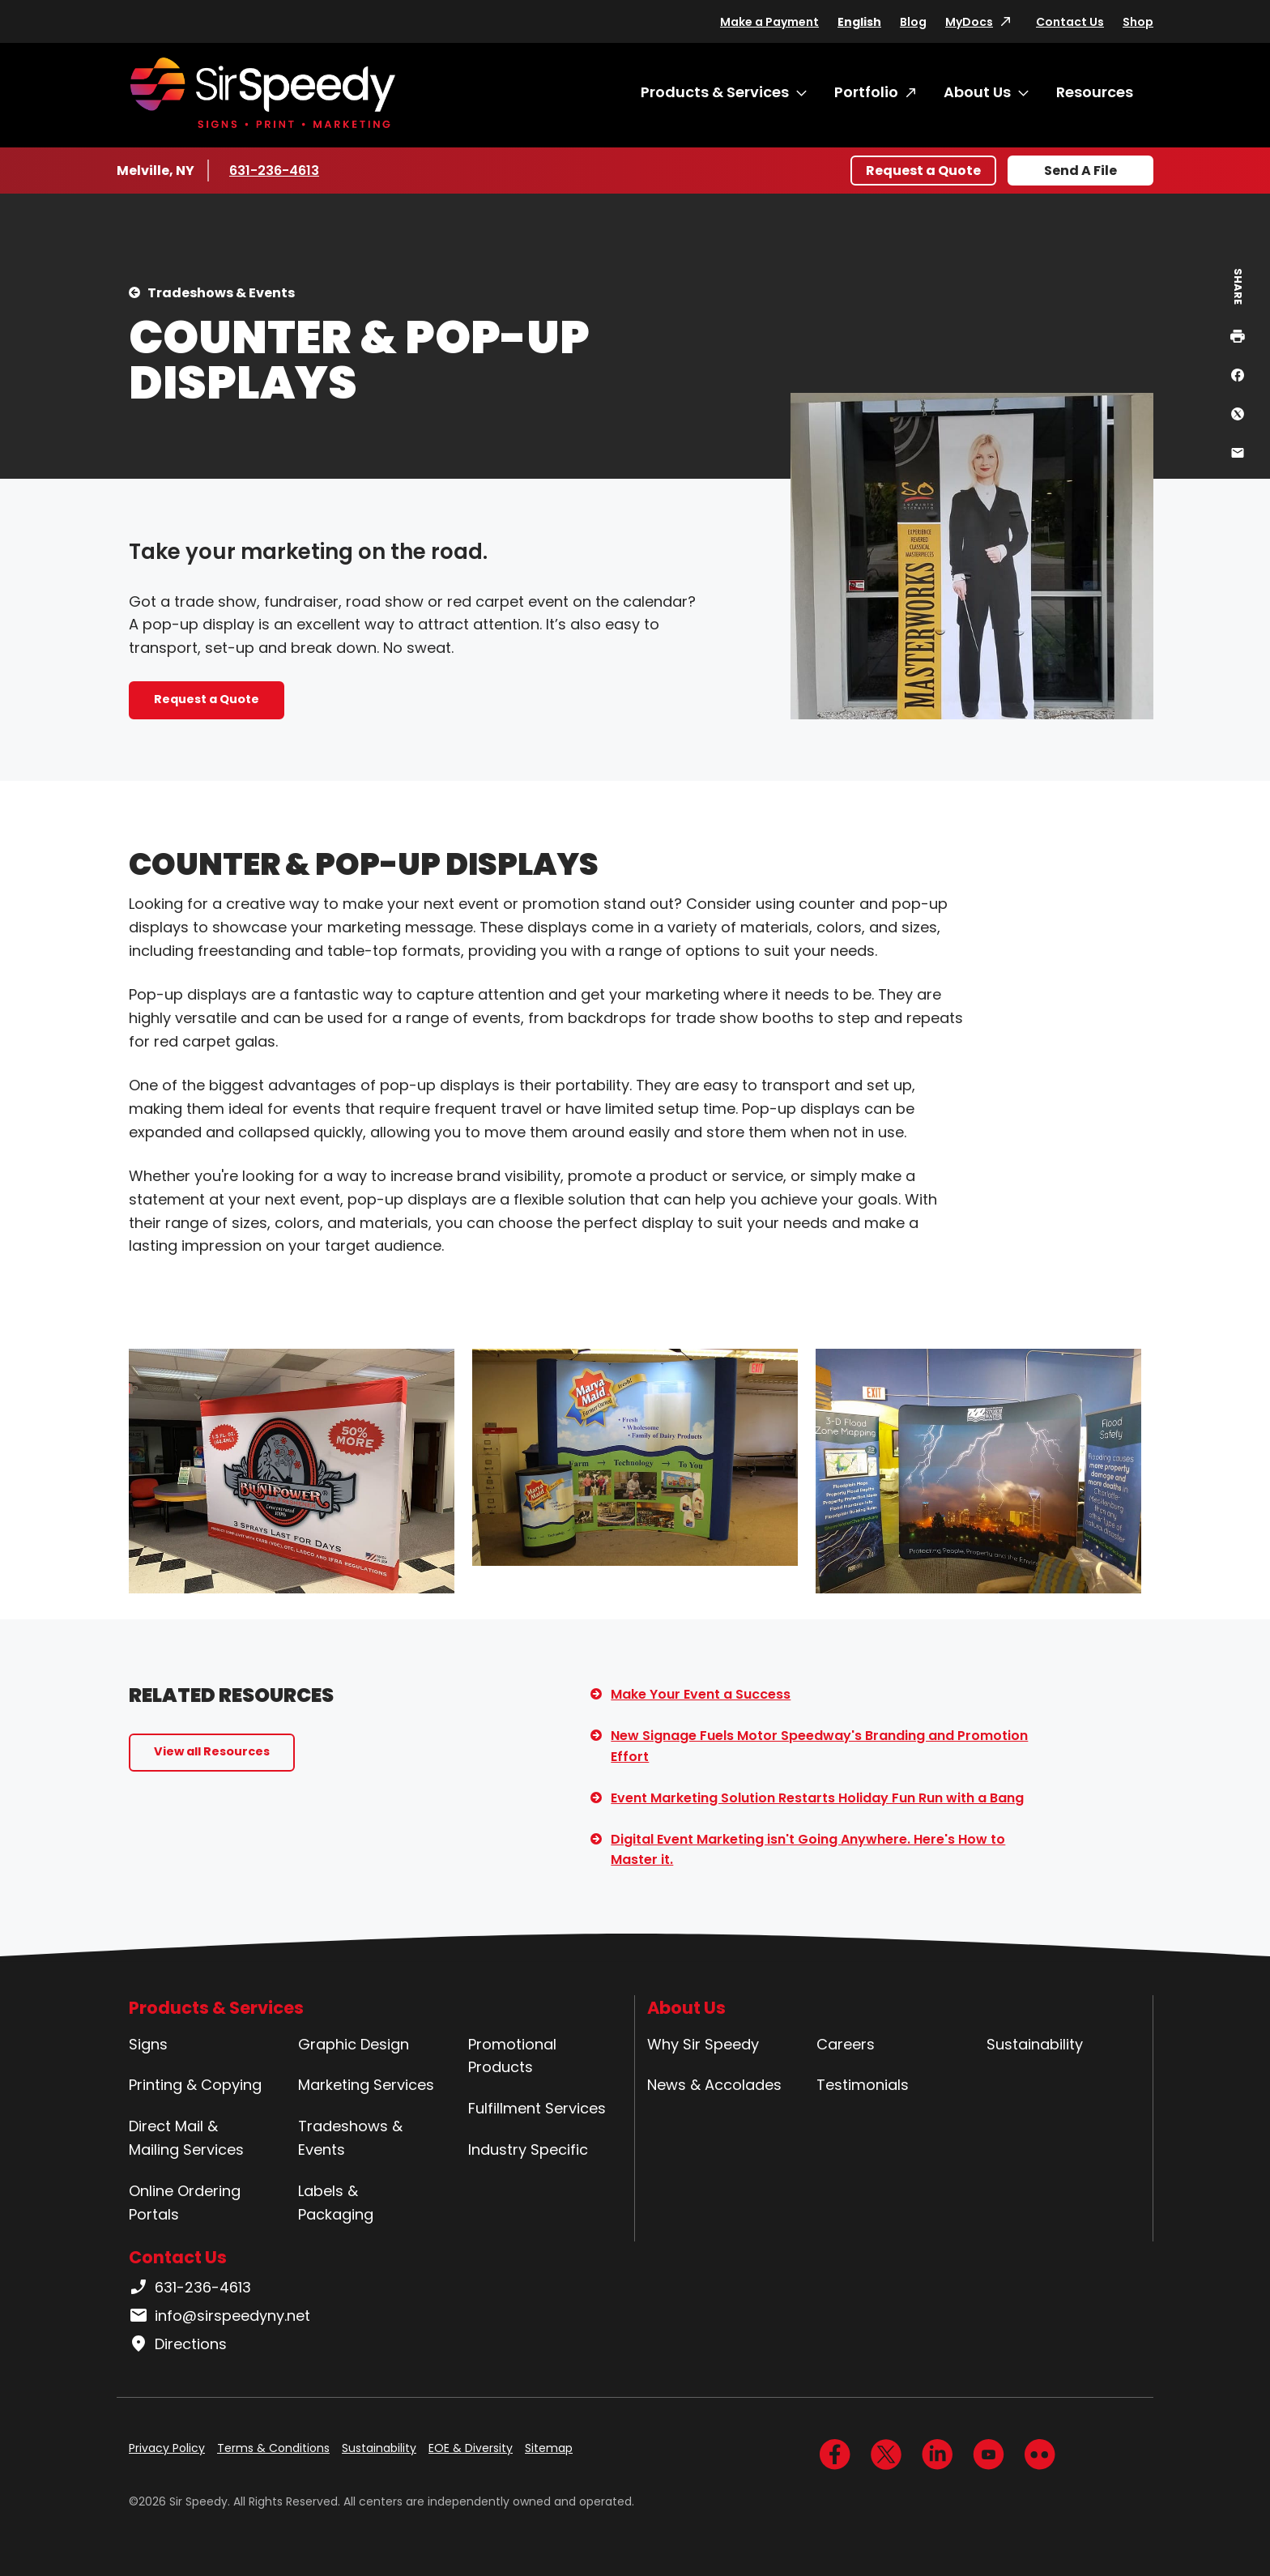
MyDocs (969, 22)
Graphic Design (353, 2044)
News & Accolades (714, 2085)
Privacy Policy (167, 2448)
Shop (1138, 22)
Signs (148, 2044)
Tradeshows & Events (221, 293)
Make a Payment (769, 22)
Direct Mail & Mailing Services (186, 2138)
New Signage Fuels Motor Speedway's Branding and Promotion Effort (819, 1746)
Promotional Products (512, 2056)
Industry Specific (528, 2149)
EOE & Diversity (470, 2448)
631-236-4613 (277, 170)
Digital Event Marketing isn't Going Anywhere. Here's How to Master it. (808, 1850)
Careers (845, 2044)
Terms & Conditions (273, 2448)
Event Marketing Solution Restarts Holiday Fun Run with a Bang (817, 1798)
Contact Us (1070, 22)
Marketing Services (366, 2085)
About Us (977, 92)
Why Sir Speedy (703, 2044)
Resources (1094, 92)
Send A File (1080, 170)
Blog (913, 22)
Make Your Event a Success (701, 1694)
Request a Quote (923, 170)
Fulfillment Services (537, 2108)
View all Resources (212, 1751)
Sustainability (1035, 2044)
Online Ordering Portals (185, 2202)
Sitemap (549, 2448)
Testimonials (862, 2085)
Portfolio (866, 92)
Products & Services (715, 92)
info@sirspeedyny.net (219, 2316)
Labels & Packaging (335, 2202)
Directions (178, 2344)
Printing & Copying (195, 2085)
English (859, 22)
